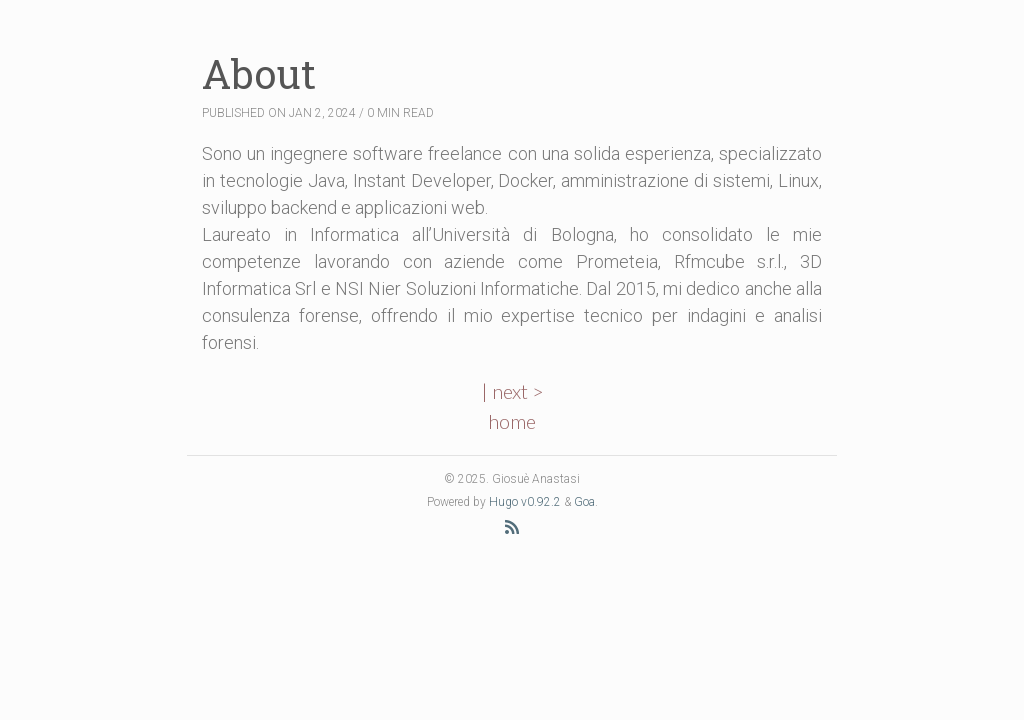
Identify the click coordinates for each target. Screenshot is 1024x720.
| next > (512, 391)
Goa (584, 502)
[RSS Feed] (512, 526)
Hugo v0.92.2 (525, 502)
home (512, 421)
